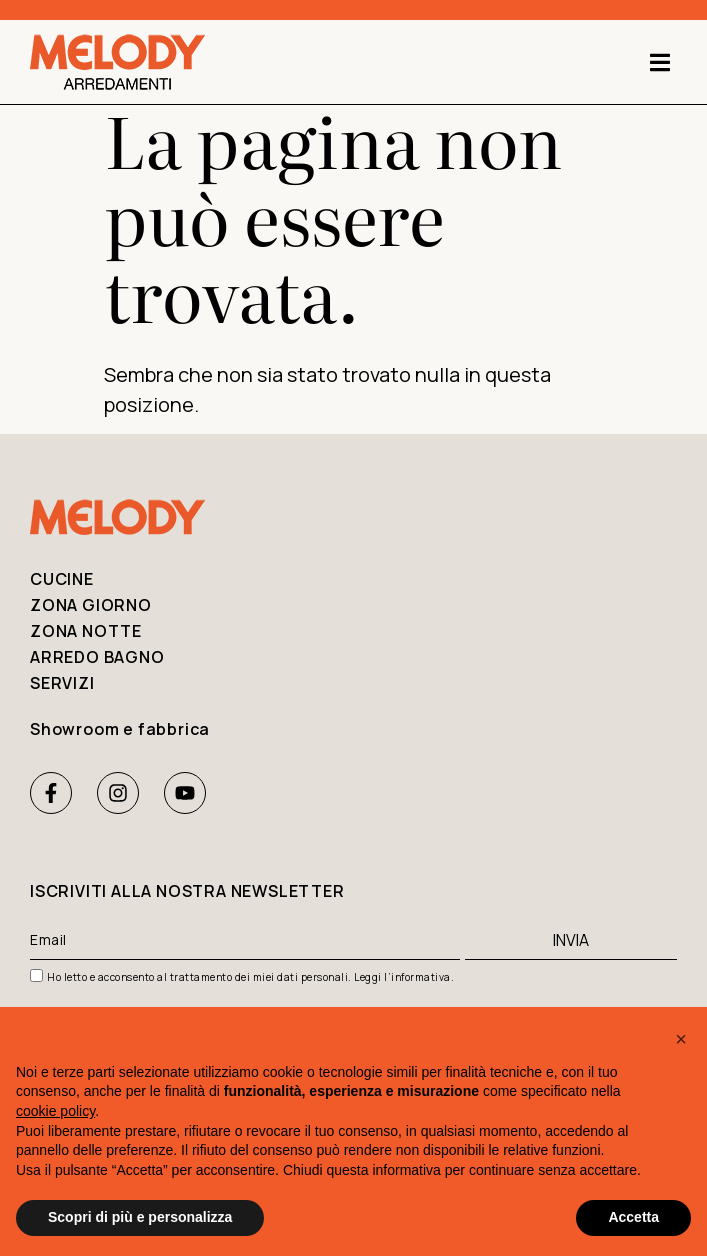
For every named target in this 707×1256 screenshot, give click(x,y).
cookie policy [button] (55, 1111)
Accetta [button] (633, 1217)
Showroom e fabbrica (120, 729)
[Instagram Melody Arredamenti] (118, 793)
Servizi (62, 683)
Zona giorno (91, 605)
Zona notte (86, 631)
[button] (659, 62)
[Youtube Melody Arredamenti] (185, 793)
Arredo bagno (97, 657)
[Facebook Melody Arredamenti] (51, 793)
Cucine (62, 579)
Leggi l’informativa (402, 977)
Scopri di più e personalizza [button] (140, 1217)
